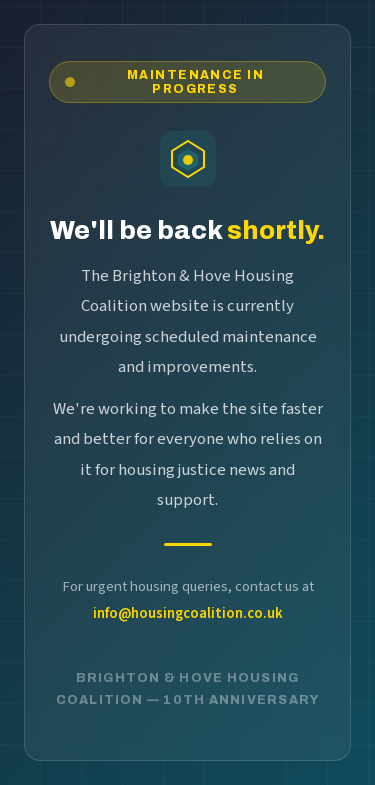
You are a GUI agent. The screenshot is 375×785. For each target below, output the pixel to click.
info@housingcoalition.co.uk (188, 613)
